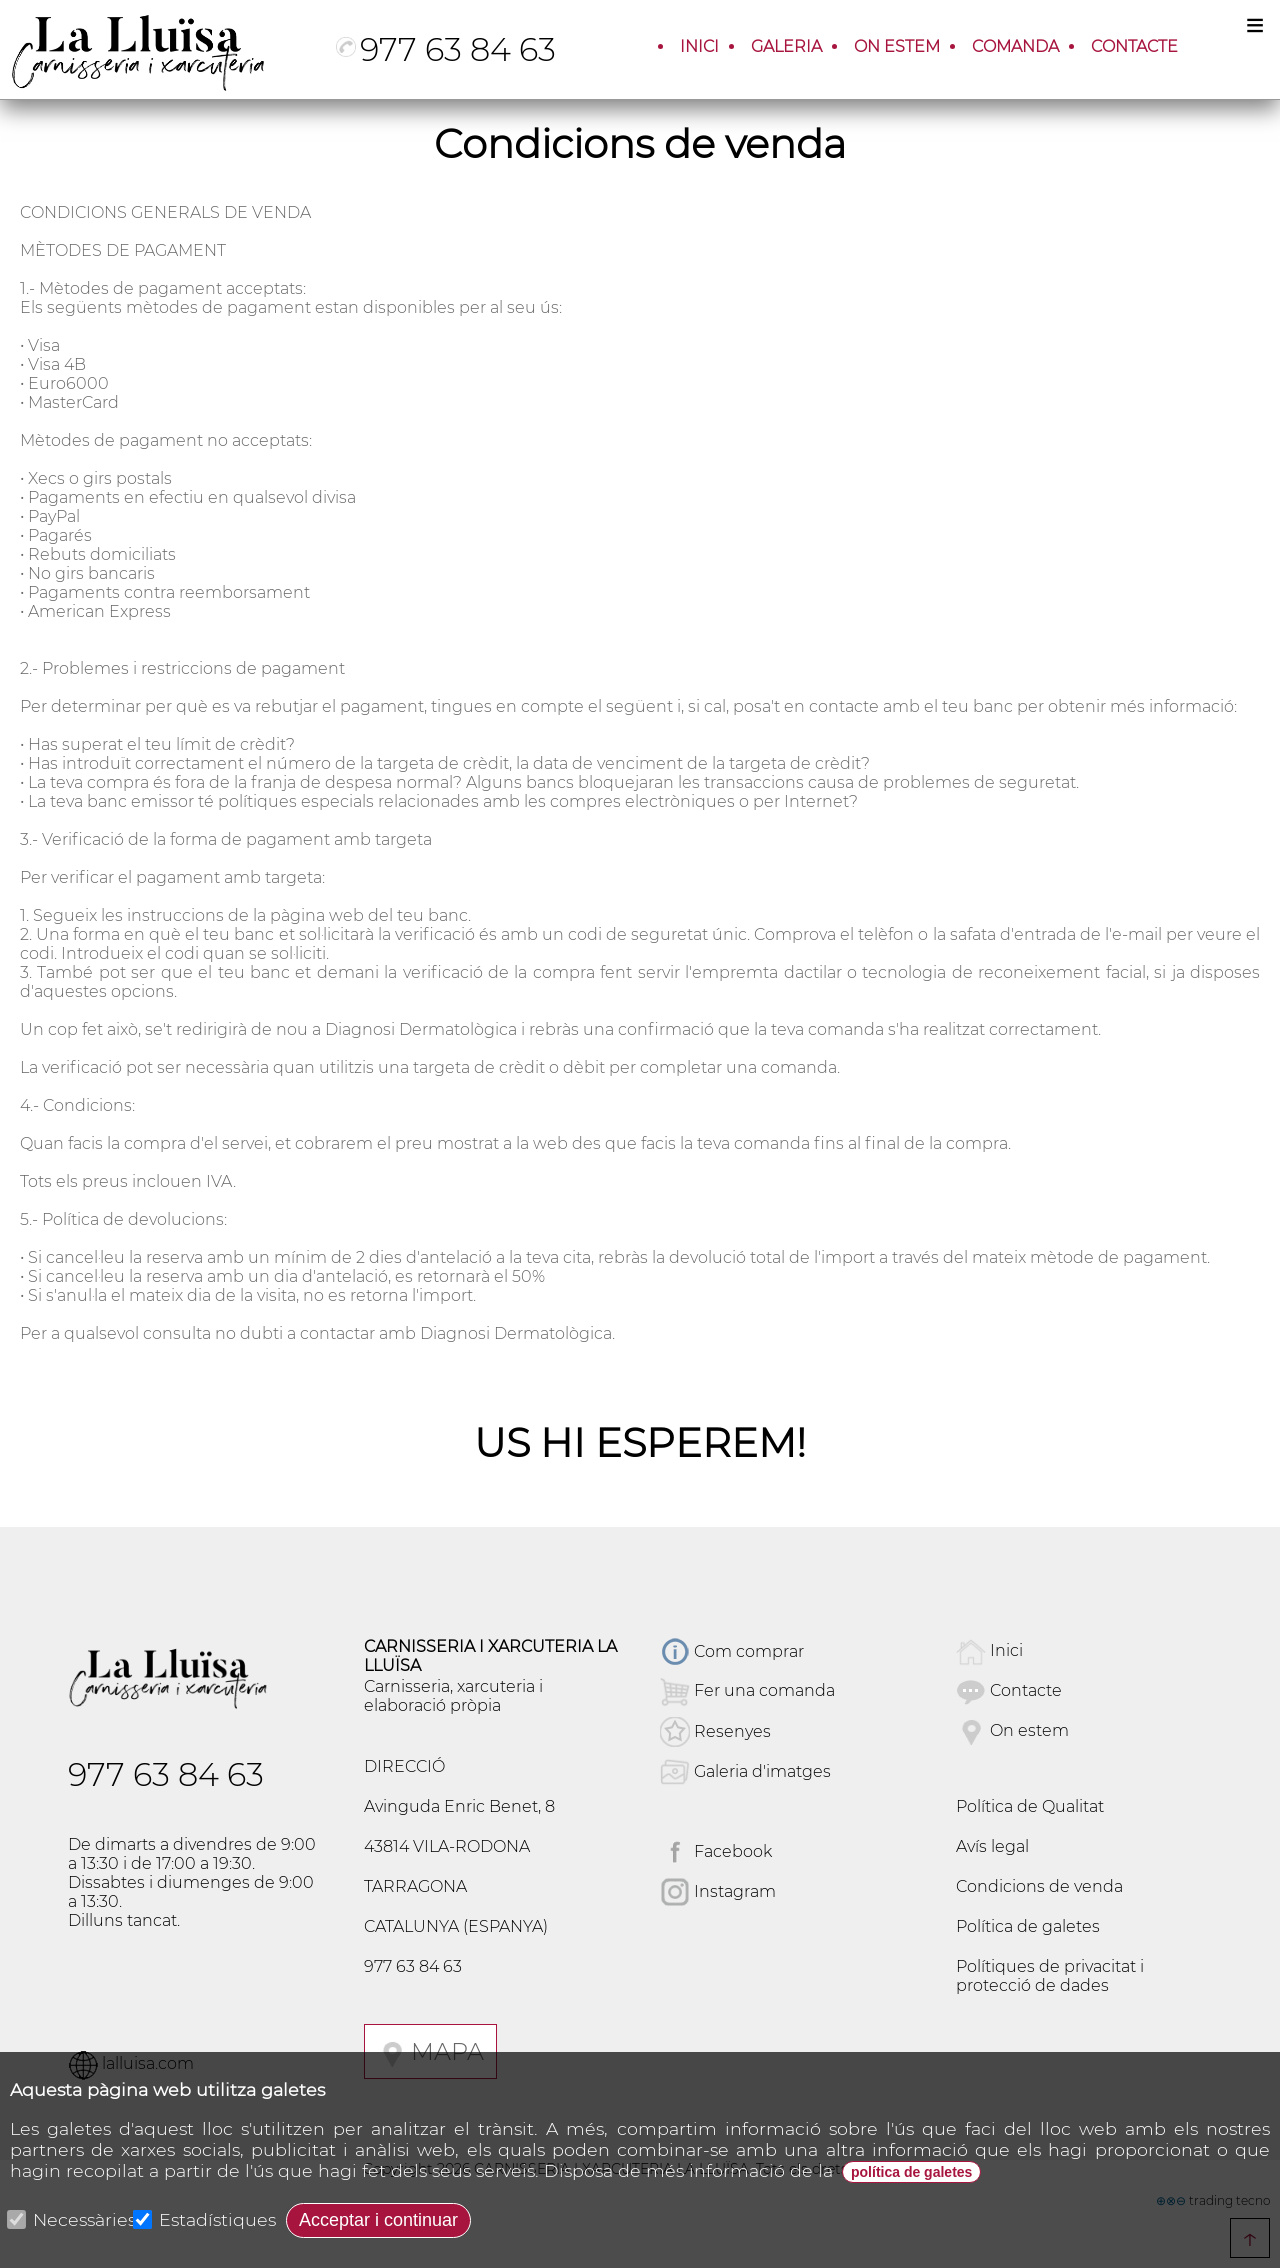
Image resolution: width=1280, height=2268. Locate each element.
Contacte (1026, 1691)
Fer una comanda (764, 1691)
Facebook (716, 1851)
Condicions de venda (1039, 1886)
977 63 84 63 (446, 49)
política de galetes (911, 2172)
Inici (1006, 1651)
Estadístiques (206, 2219)
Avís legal (992, 1846)
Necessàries (73, 2219)
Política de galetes (1028, 1926)
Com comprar (732, 1651)
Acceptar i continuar (378, 2220)
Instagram (718, 1891)
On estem (1029, 1731)
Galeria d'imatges (745, 1771)
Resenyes (715, 1731)
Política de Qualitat (1030, 1806)
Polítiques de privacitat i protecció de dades (1050, 1976)
